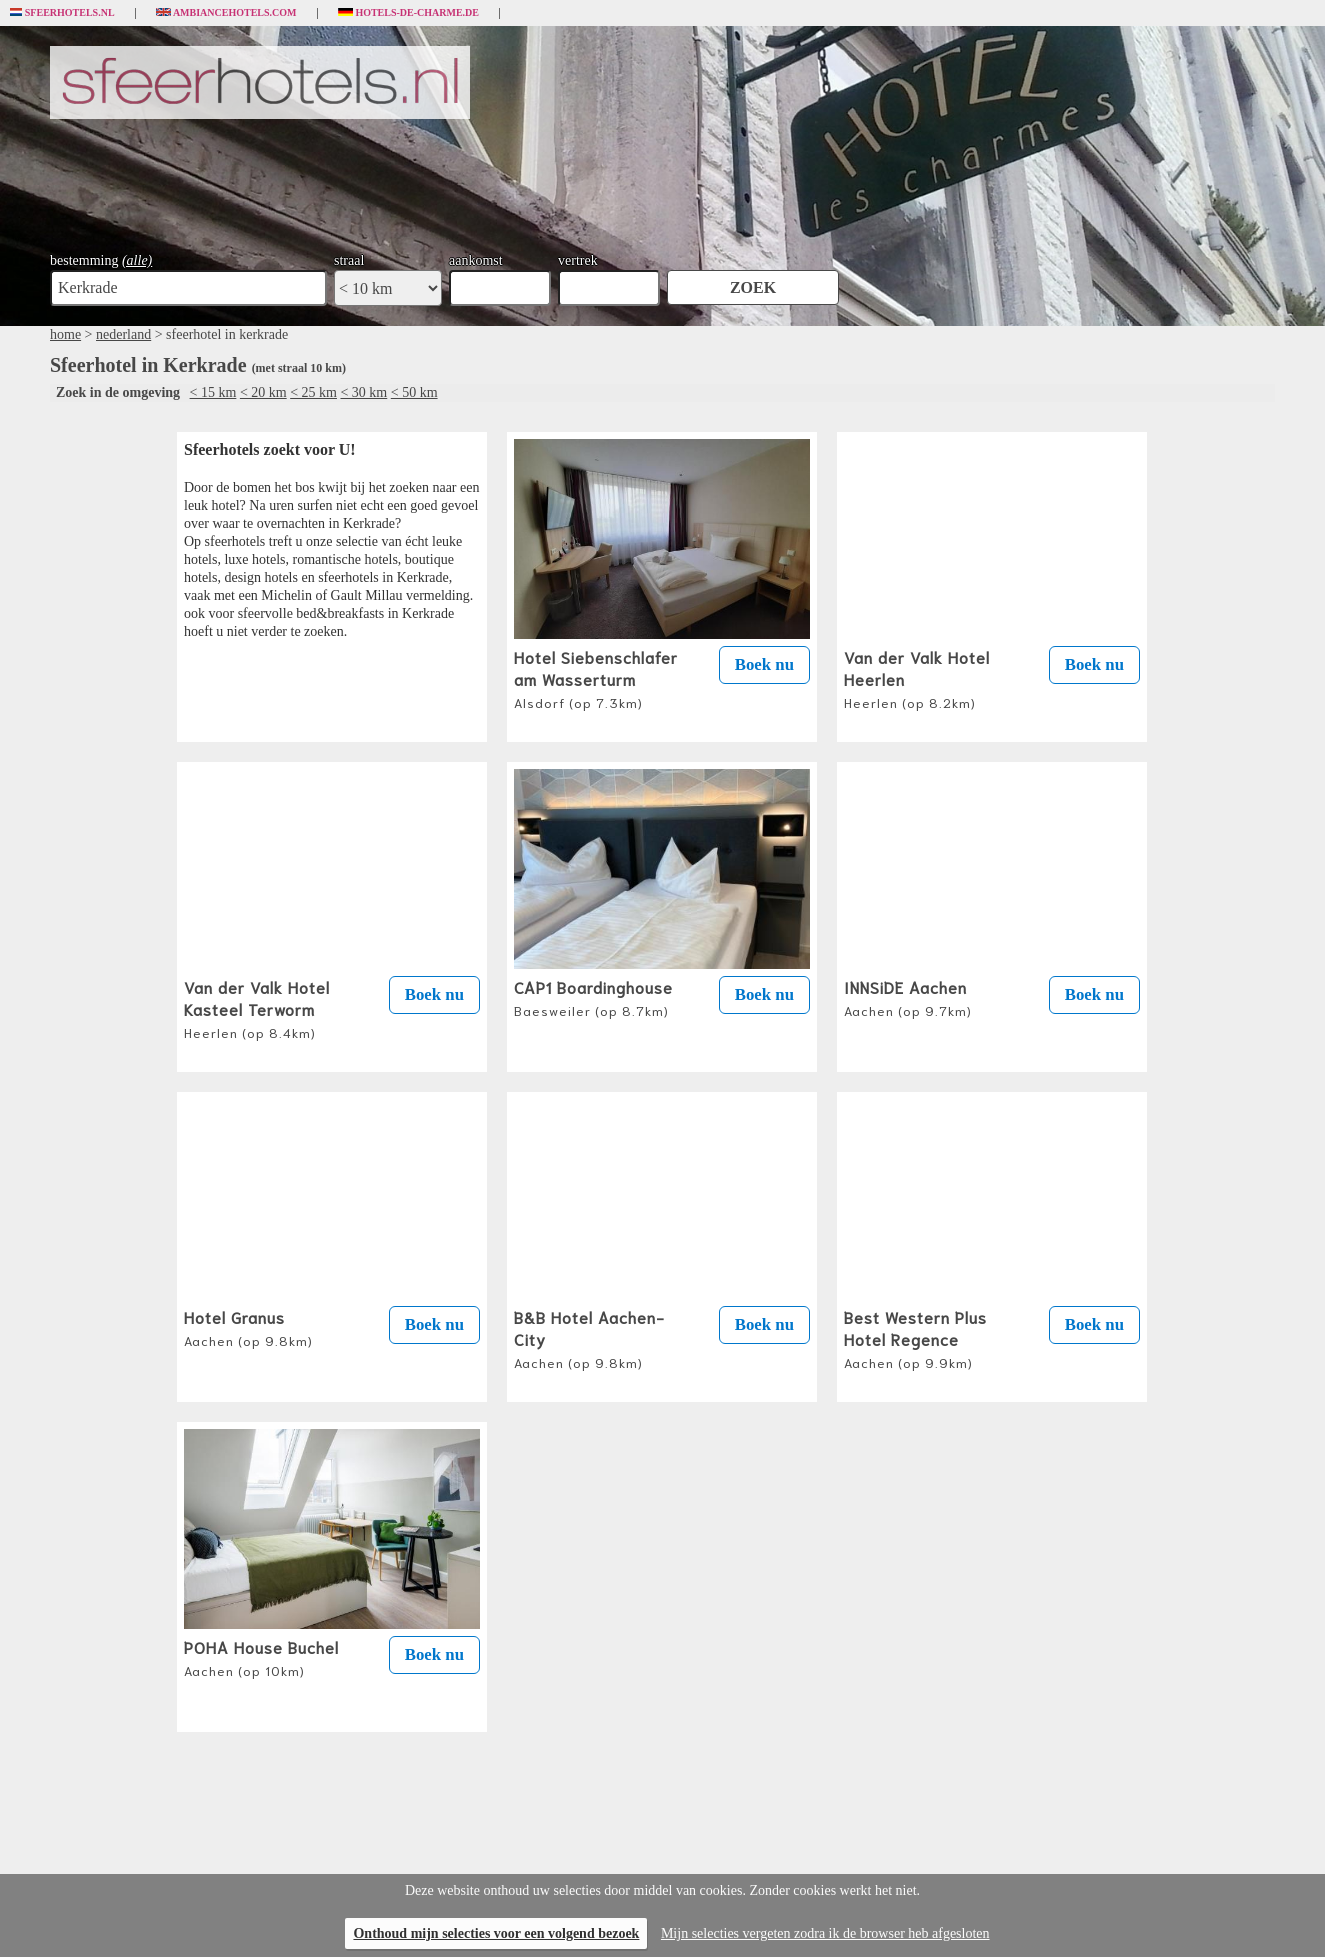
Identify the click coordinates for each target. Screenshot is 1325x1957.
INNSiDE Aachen (908, 997)
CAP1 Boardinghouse (593, 997)
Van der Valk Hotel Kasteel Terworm (257, 1008)
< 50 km (414, 392)
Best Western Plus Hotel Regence (915, 1338)
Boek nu (764, 664)
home (65, 334)
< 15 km (213, 392)
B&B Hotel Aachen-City (589, 1338)
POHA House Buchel (261, 1657)
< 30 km (363, 392)
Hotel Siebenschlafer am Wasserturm (596, 678)
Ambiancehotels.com (226, 13)
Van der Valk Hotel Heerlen (917, 678)
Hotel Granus (248, 1327)
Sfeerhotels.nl (62, 13)
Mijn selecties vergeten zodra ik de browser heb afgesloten (825, 1933)
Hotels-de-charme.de (409, 13)
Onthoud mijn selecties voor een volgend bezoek (496, 1933)
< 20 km (263, 392)
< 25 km (313, 392)
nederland (123, 334)
